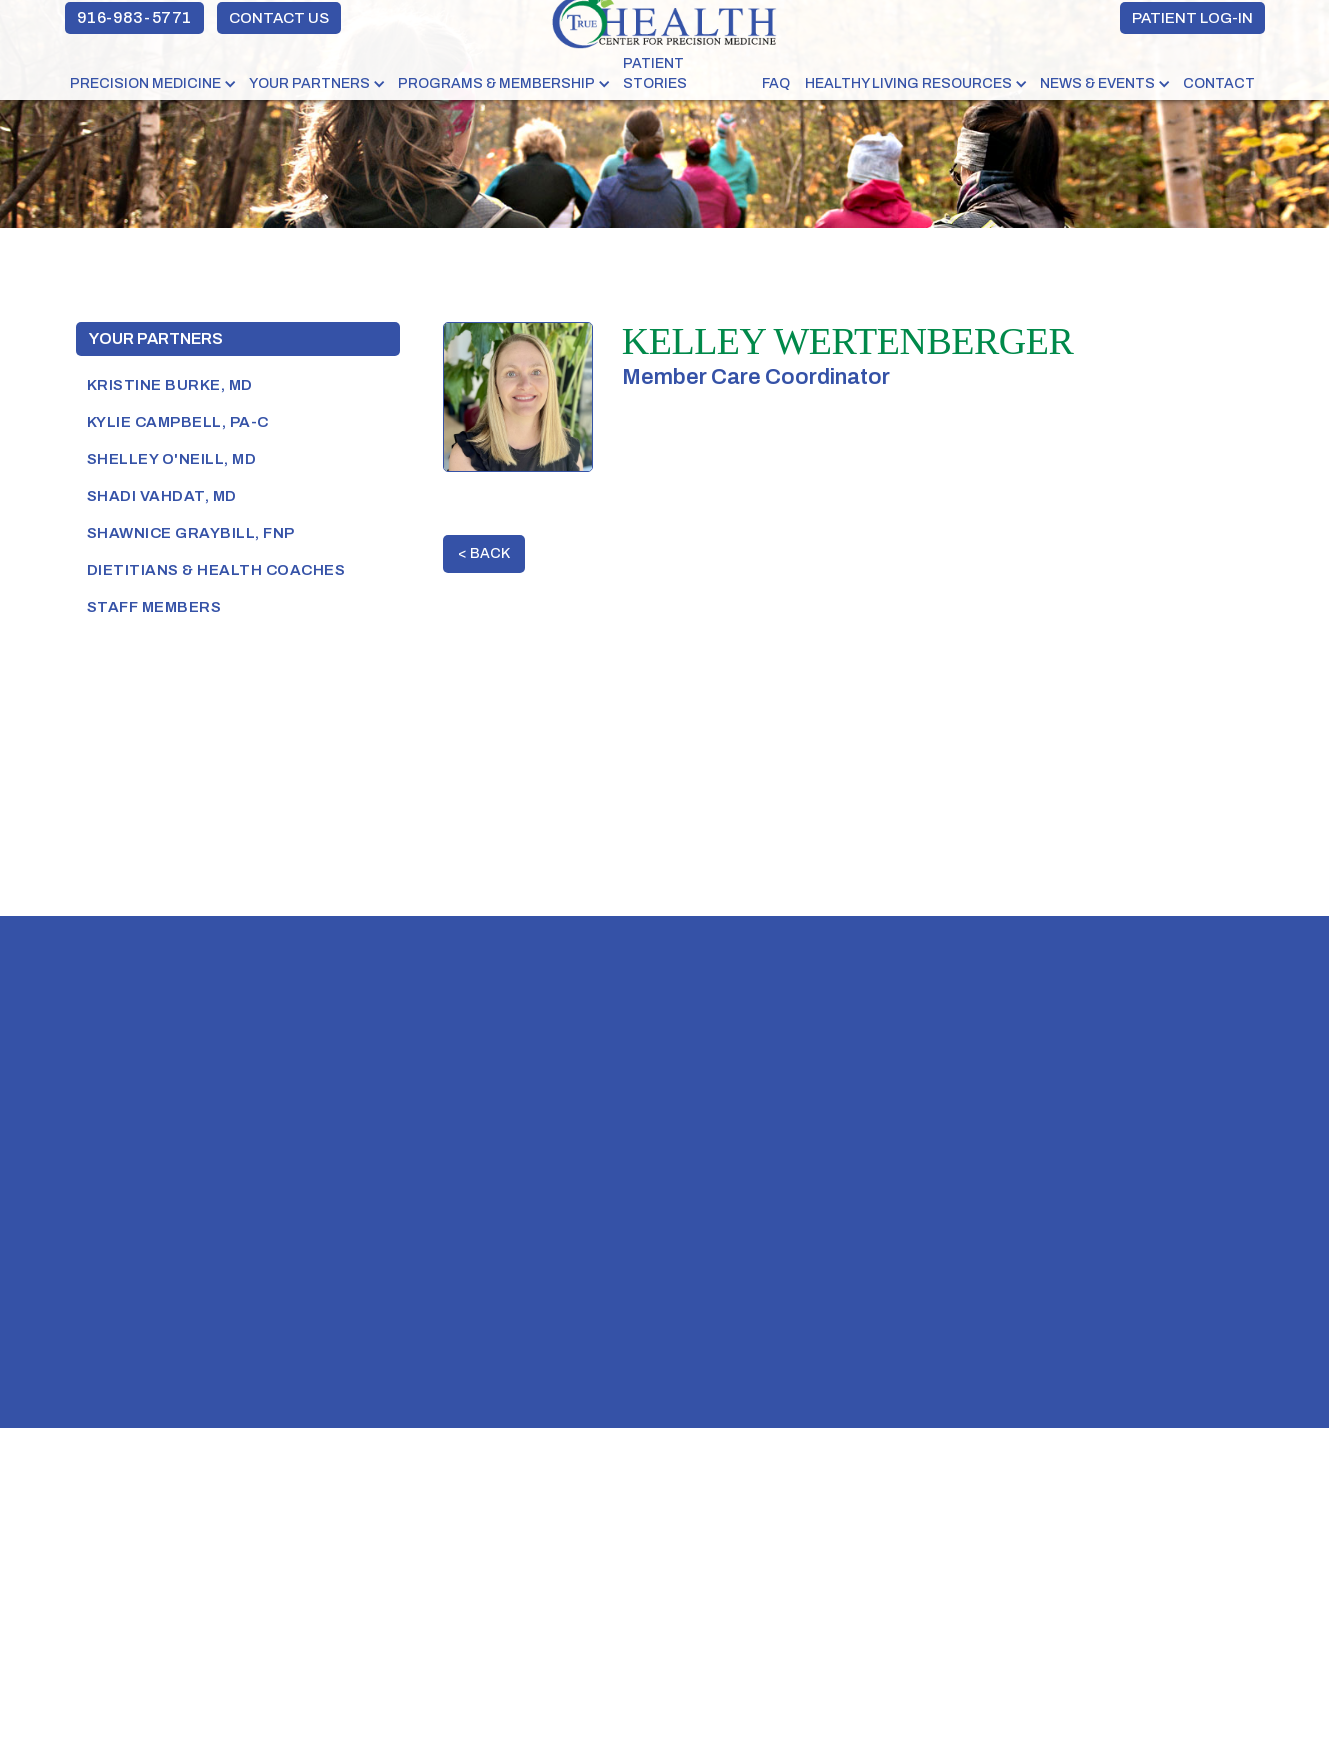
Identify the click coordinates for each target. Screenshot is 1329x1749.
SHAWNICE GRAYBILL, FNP (191, 533)
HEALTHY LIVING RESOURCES (908, 83)
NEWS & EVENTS (1097, 83)
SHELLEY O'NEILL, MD (172, 459)
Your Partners (156, 338)
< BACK (484, 553)
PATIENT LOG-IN (1192, 18)
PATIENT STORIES (655, 73)
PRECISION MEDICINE (145, 83)
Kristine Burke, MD (170, 385)
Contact (1219, 83)
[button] (154, 84)
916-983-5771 (134, 17)
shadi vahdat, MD (162, 496)
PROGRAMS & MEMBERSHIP (496, 83)
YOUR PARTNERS (309, 83)
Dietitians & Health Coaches (216, 570)
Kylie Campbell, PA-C (178, 422)
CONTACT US (279, 18)
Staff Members (154, 607)
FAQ (776, 83)
